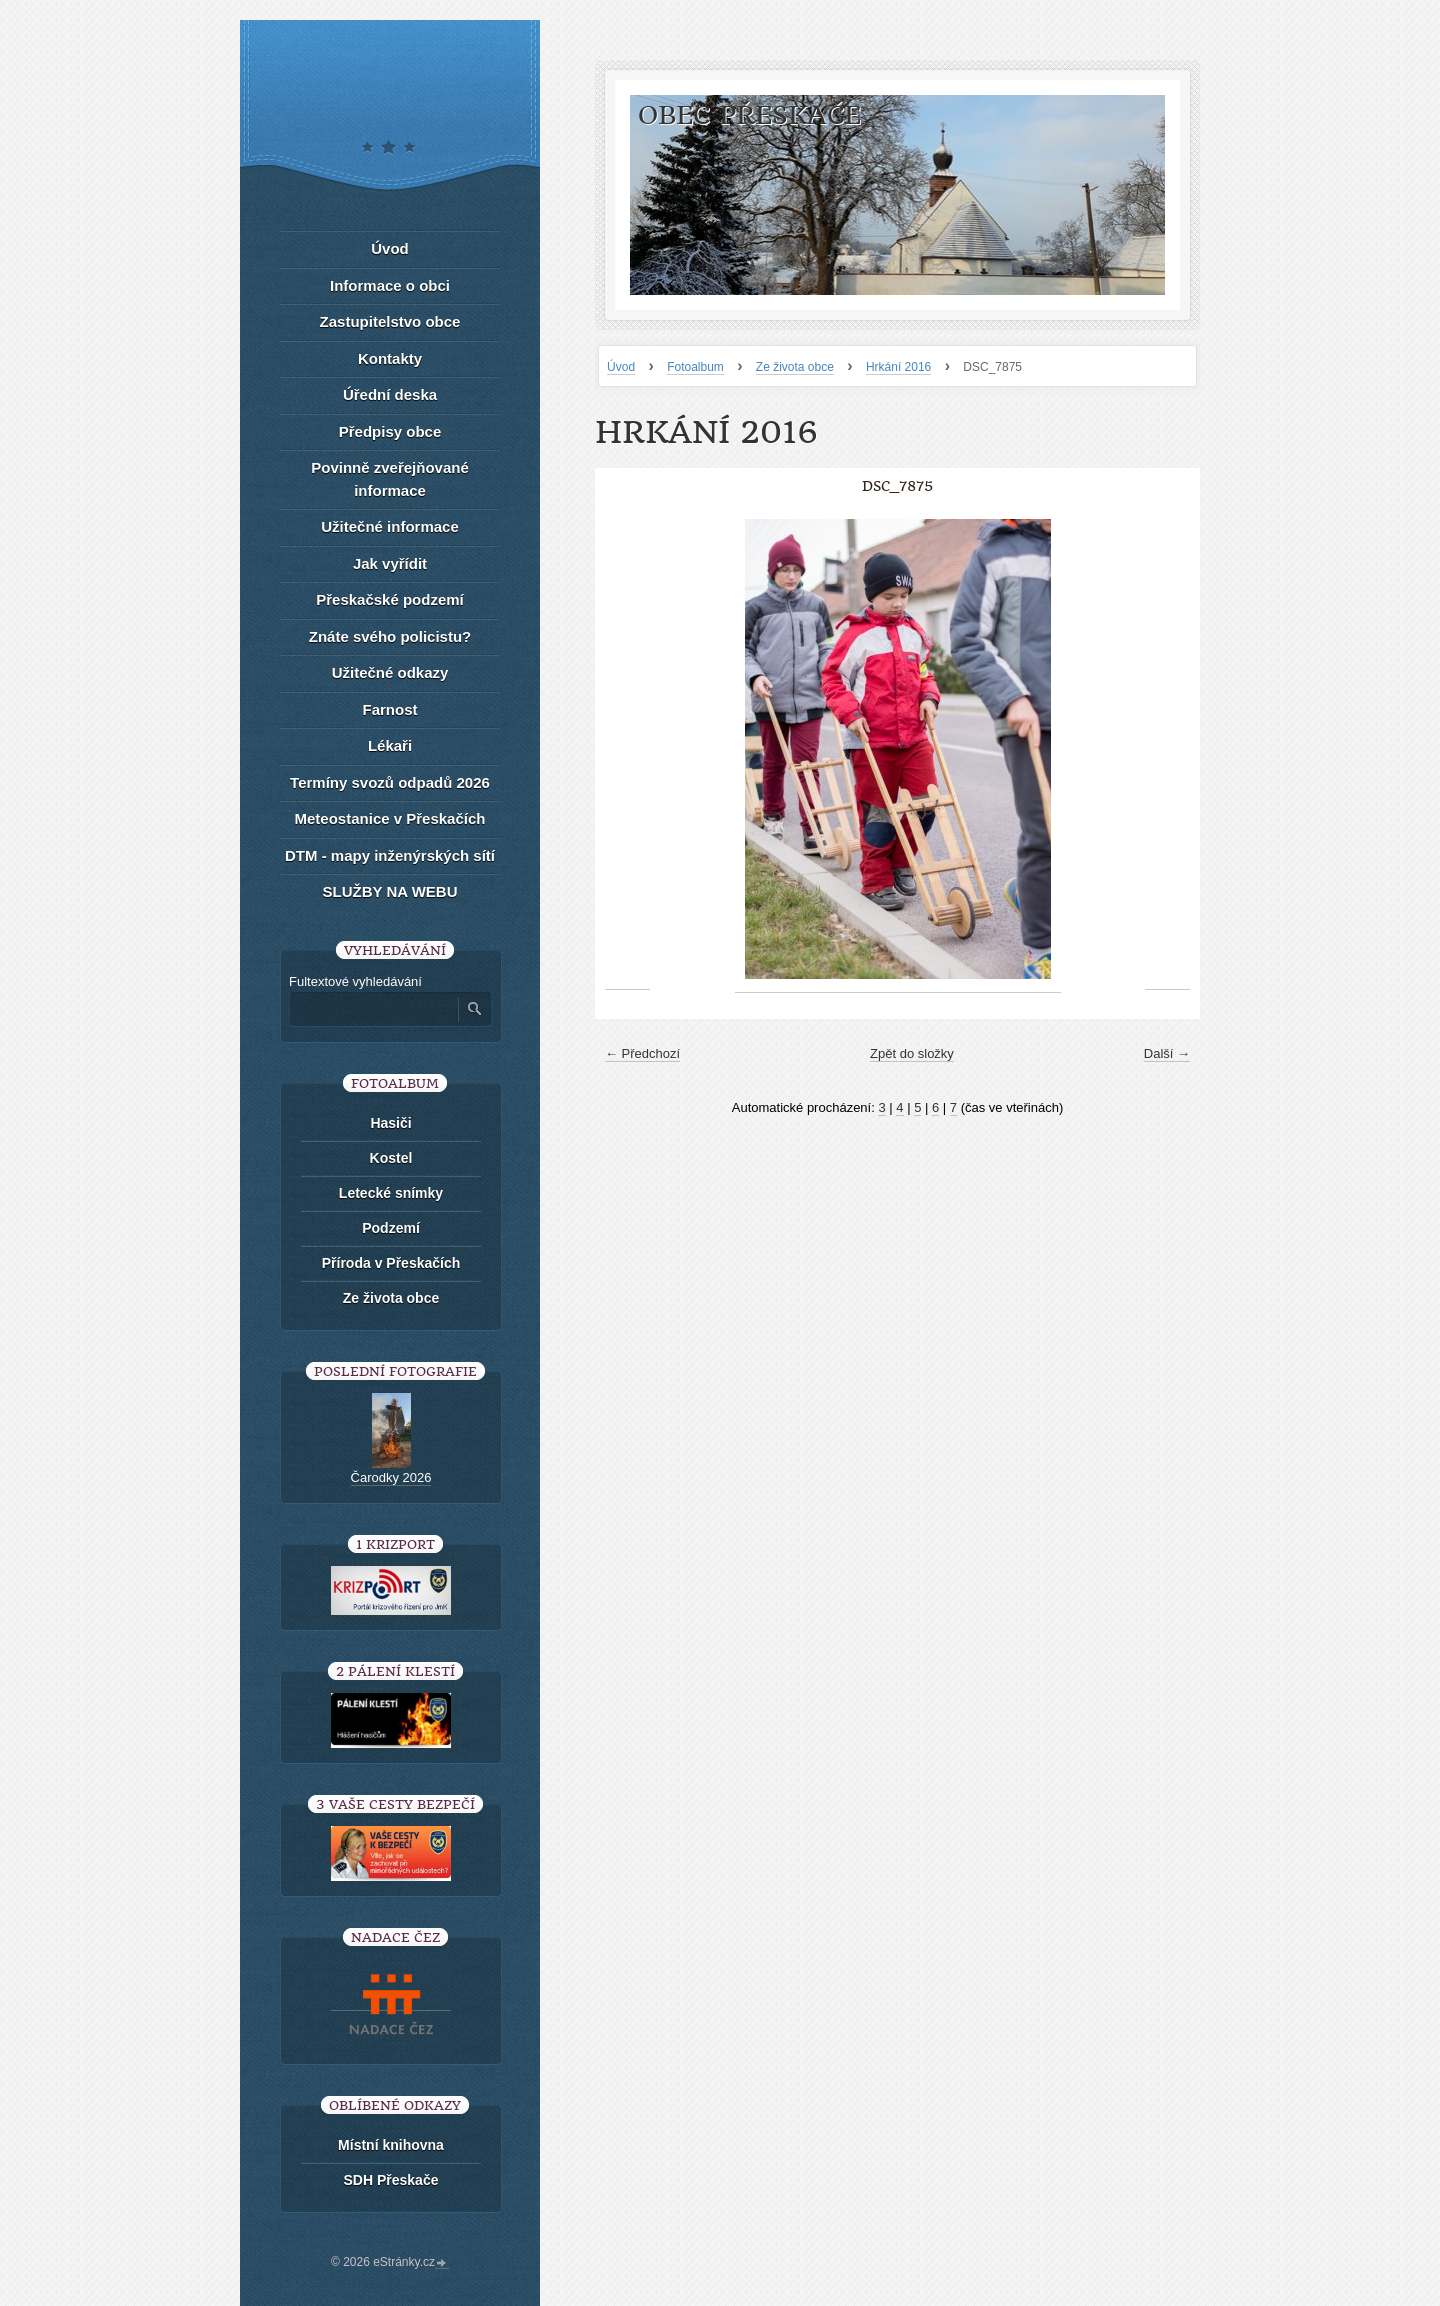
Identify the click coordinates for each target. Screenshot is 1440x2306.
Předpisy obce (390, 431)
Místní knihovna (391, 2145)
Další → (1167, 1053)
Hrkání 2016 (898, 367)
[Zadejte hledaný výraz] (373, 1009)
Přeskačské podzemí (390, 599)
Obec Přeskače (749, 115)
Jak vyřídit (390, 563)
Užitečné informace (390, 526)
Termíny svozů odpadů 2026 (390, 782)
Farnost (389, 709)
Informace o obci (390, 285)
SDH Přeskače (391, 2180)
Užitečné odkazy (390, 672)
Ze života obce (795, 367)
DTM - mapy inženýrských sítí (390, 855)
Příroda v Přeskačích (391, 1263)
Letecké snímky (391, 1193)
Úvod (621, 367)
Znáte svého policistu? (390, 636)
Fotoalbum (695, 367)
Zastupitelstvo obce (390, 321)
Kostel (391, 1158)
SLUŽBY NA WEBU (390, 891)
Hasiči (390, 1123)
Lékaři (390, 745)
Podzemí (391, 1228)
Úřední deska (390, 394)
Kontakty (390, 358)
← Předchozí (642, 1053)
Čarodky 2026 (391, 1477)
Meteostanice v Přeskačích (390, 818)
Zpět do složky (912, 1053)
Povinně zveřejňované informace (390, 479)
